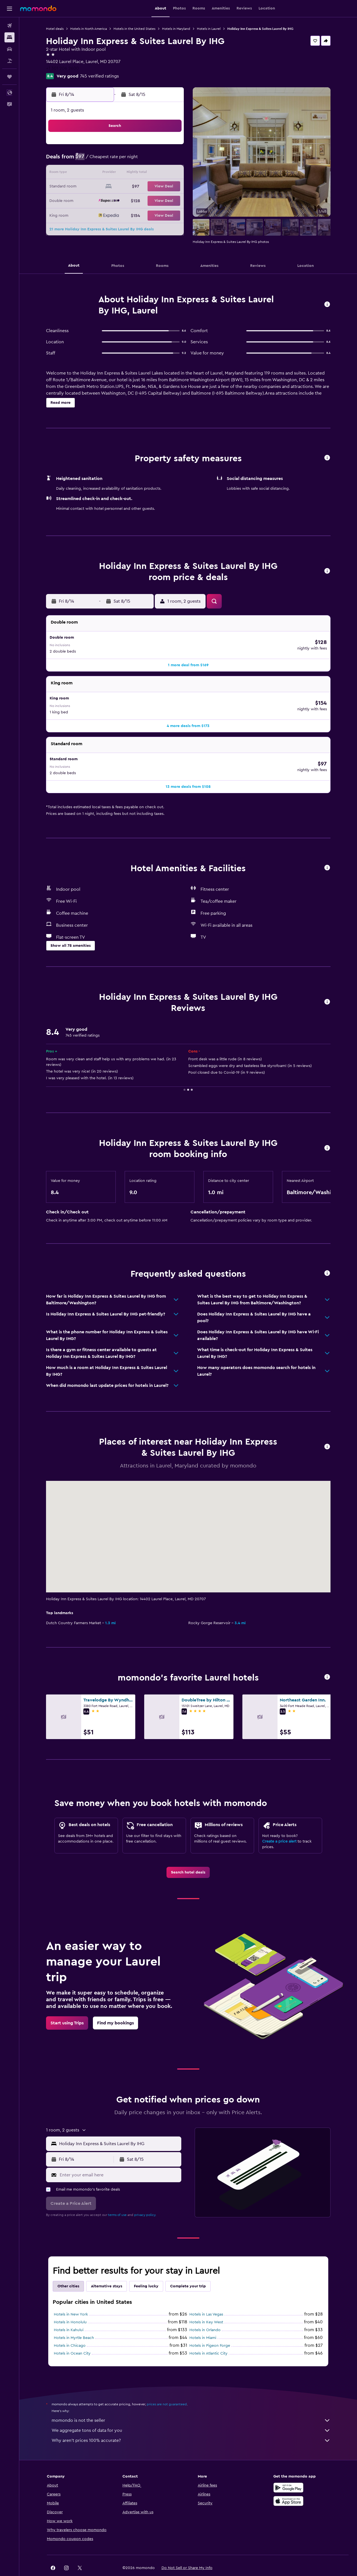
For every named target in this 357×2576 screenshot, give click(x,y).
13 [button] (143, 173)
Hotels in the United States (134, 28)
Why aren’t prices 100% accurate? (191, 2423)
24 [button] (102, 200)
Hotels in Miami (202, 2320)
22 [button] (169, 187)
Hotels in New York (71, 2297)
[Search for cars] (9, 49)
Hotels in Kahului (68, 2312)
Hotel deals (55, 28)
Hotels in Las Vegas (206, 2297)
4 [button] (116, 160)
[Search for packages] (9, 60)
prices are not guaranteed (167, 2386)
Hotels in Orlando (205, 2312)
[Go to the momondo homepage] (38, 8)
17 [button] (102, 187)
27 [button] (142, 200)
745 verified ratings (99, 76)
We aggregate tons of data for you (191, 2413)
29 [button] (169, 200)
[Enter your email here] (119, 2157)
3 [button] (102, 160)
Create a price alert (279, 1824)
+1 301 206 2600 (62, 68)
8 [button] (169, 160)
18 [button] (116, 187)
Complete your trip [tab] (188, 2269)
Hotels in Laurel (209, 28)
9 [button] (89, 173)
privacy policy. (145, 2197)
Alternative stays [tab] (106, 2269)
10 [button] (102, 173)
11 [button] (115, 173)
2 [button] (89, 160)
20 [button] (142, 187)
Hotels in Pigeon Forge (209, 2328)
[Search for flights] (9, 25)
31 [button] (102, 213)
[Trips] (9, 76)
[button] (9, 9)
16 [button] (89, 187)
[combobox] (119, 2126)
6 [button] (142, 160)
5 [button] (129, 160)
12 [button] (129, 173)
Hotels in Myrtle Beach (74, 2320)
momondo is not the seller (191, 2402)
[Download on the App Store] (288, 2483)
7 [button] (156, 160)
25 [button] (115, 200)
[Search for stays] (9, 37)
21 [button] (156, 187)
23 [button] (88, 200)
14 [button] (156, 173)
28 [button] (155, 200)
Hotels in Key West (206, 2305)
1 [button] (169, 146)
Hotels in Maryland (176, 28)
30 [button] (89, 213)
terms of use (117, 2197)
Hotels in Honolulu (70, 2305)
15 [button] (169, 173)
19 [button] (129, 187)
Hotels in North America (88, 28)
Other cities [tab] (68, 2269)
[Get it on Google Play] (288, 2470)
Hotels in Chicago (70, 2328)
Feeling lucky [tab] (146, 2269)
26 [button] (129, 200)
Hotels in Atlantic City (208, 2336)
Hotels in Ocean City (72, 2336)
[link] (188, 1854)
